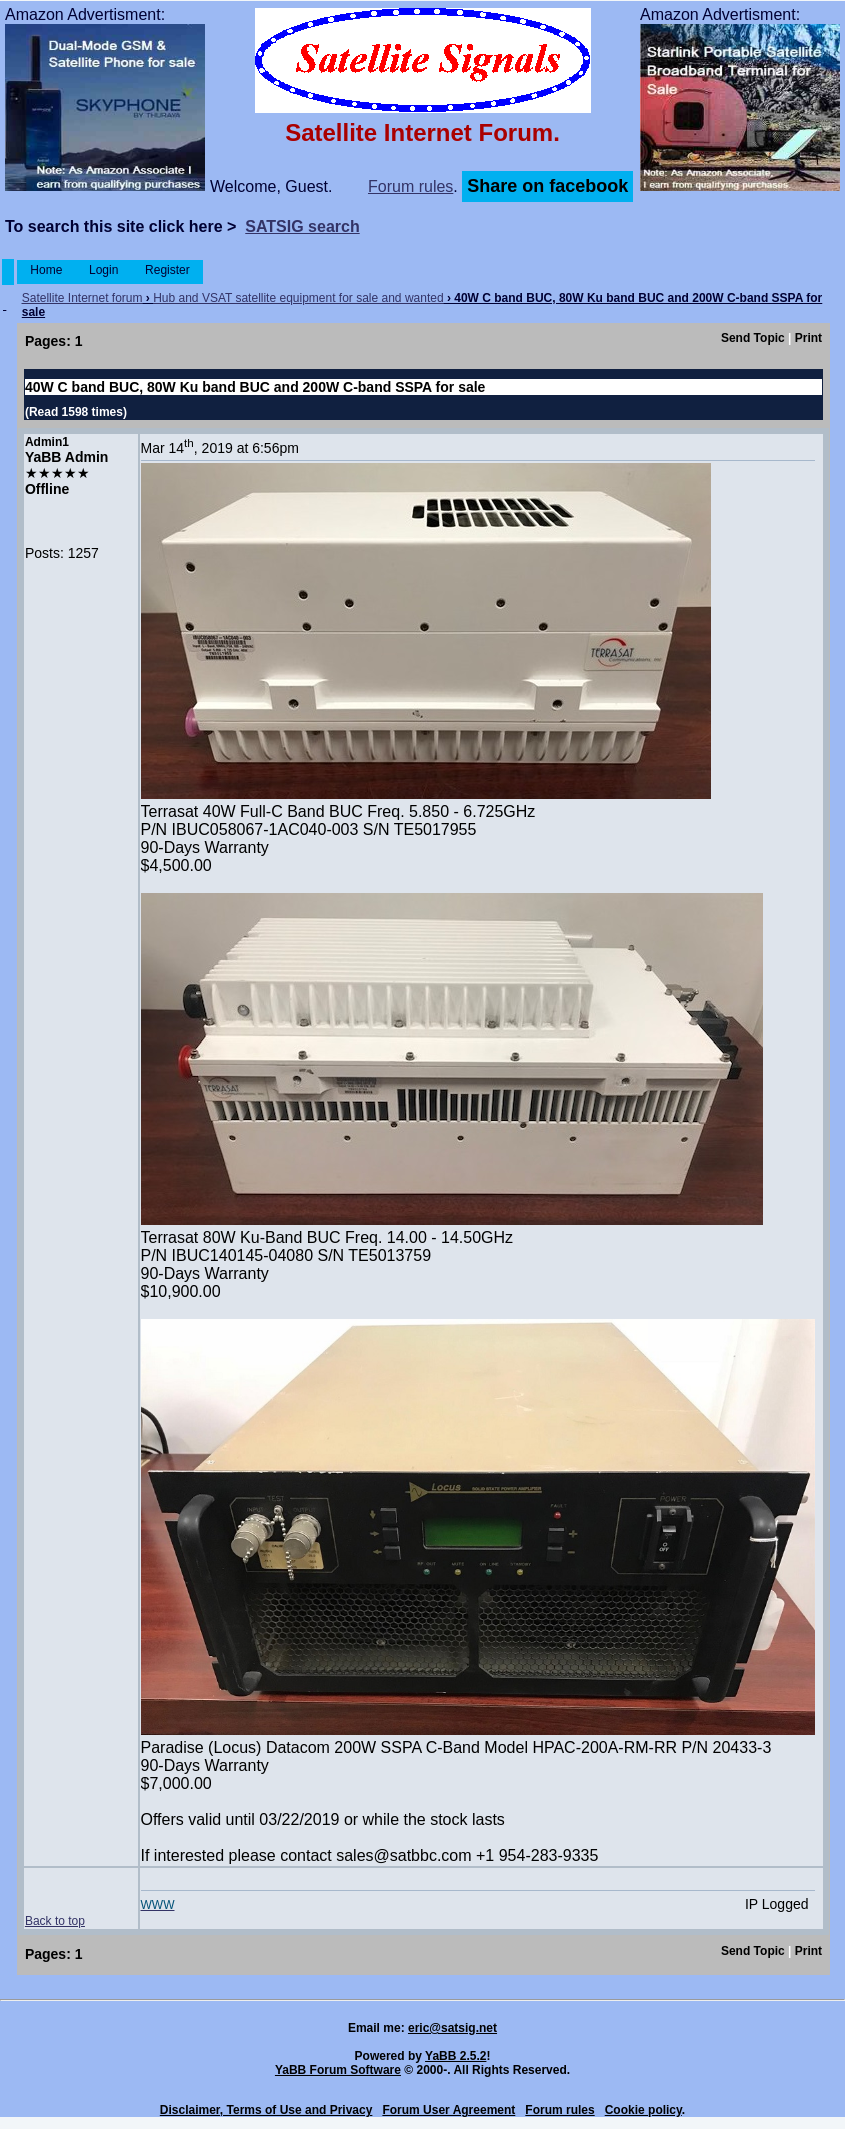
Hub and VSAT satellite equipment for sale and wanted (298, 298)
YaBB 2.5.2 (455, 2056)
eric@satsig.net (452, 2028)
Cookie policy (643, 2110)
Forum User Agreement (448, 2110)
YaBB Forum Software (338, 2070)
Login (104, 270)
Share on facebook (547, 186)
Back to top (55, 1921)
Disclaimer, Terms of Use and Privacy (266, 2110)
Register (167, 270)
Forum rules (410, 186)
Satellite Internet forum (82, 298)
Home (46, 270)
